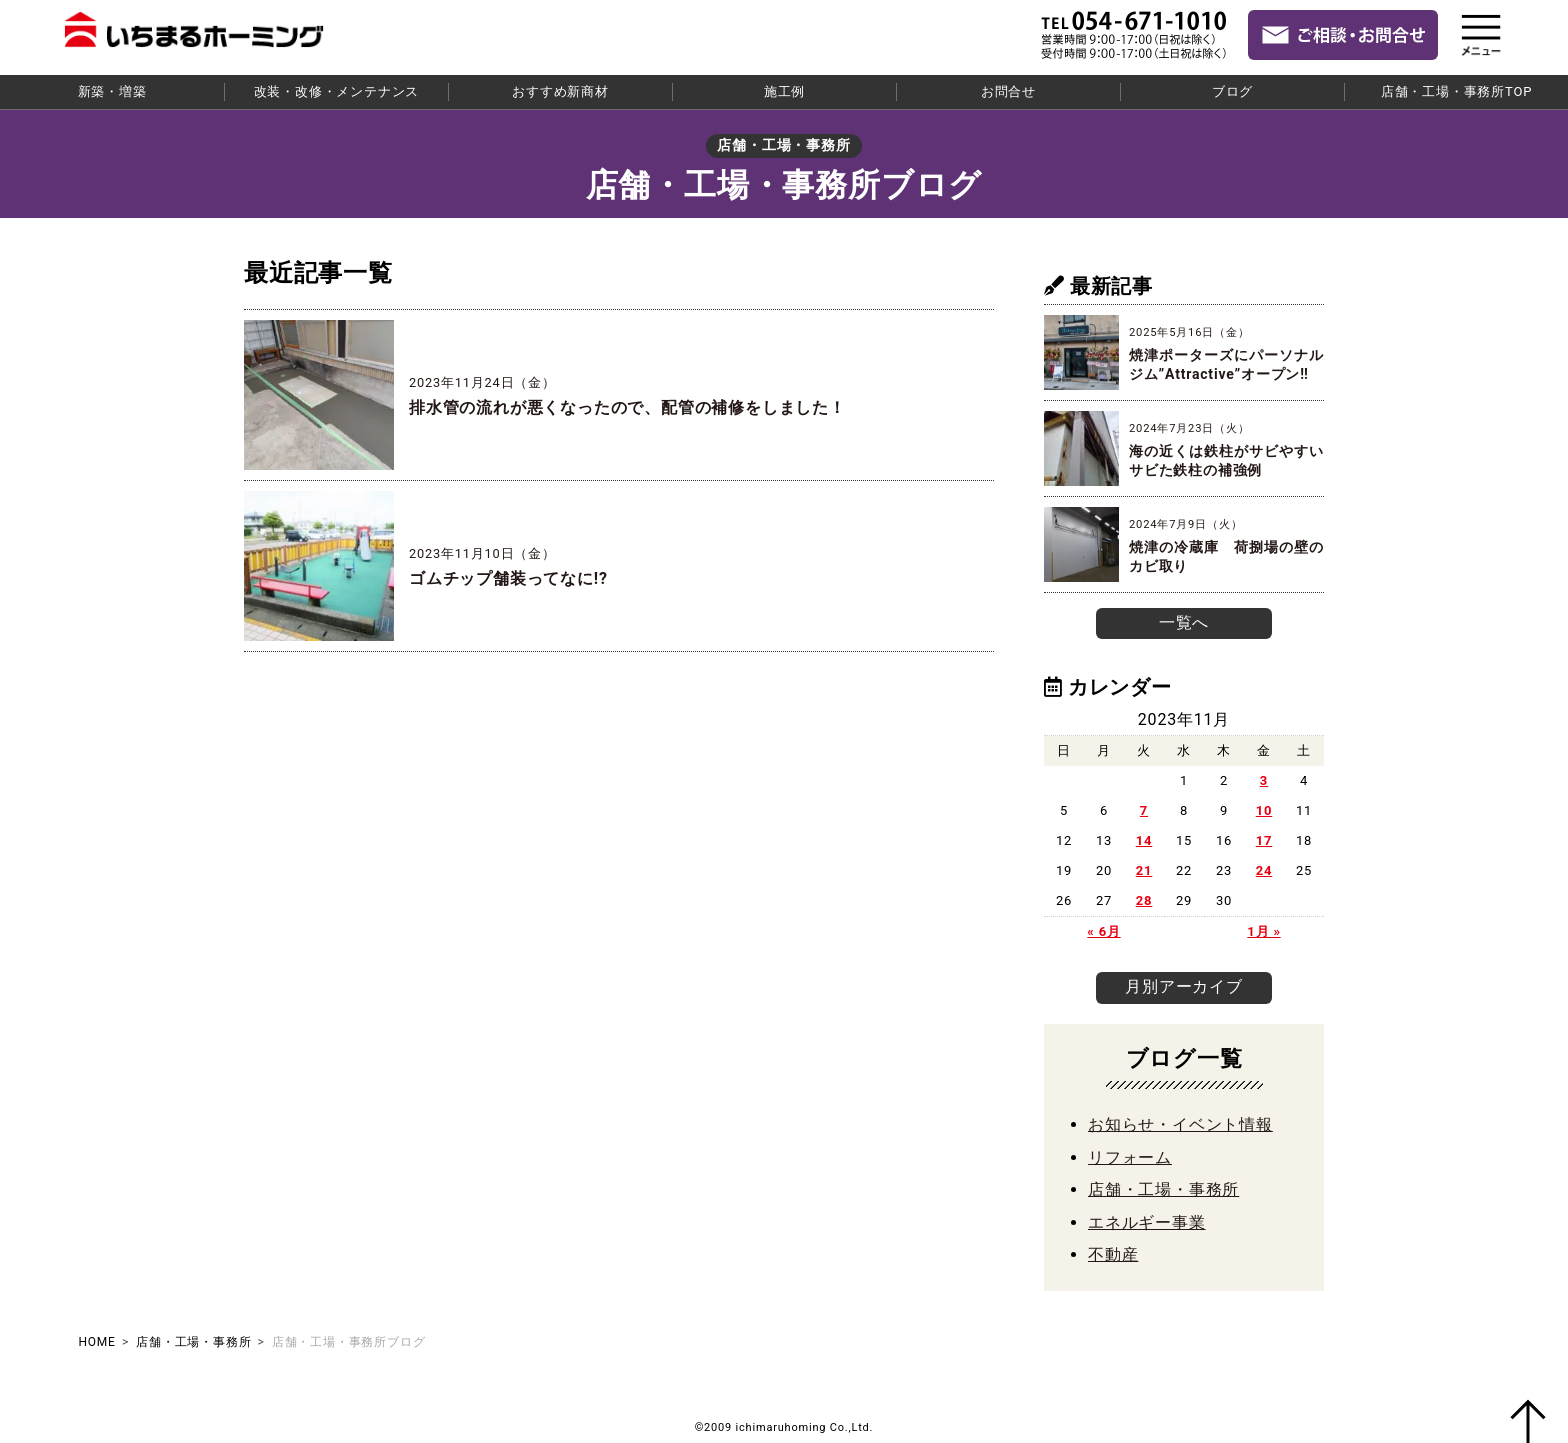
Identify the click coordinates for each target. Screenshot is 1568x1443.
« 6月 (1103, 930)
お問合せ (1008, 91)
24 (1264, 869)
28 (1144, 899)
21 (1144, 869)
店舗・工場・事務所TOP (1456, 91)
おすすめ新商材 (560, 91)
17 (1264, 839)
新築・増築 (112, 91)
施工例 (784, 91)
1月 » (1263, 930)
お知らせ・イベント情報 (1180, 1123)
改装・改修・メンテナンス (337, 91)
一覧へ (1184, 622)
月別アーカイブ (1184, 985)
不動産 (1113, 1252)
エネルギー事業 (1147, 1220)
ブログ (1232, 91)
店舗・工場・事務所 (1163, 1188)
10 (1264, 809)
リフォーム (1130, 1155)
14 (1144, 839)
